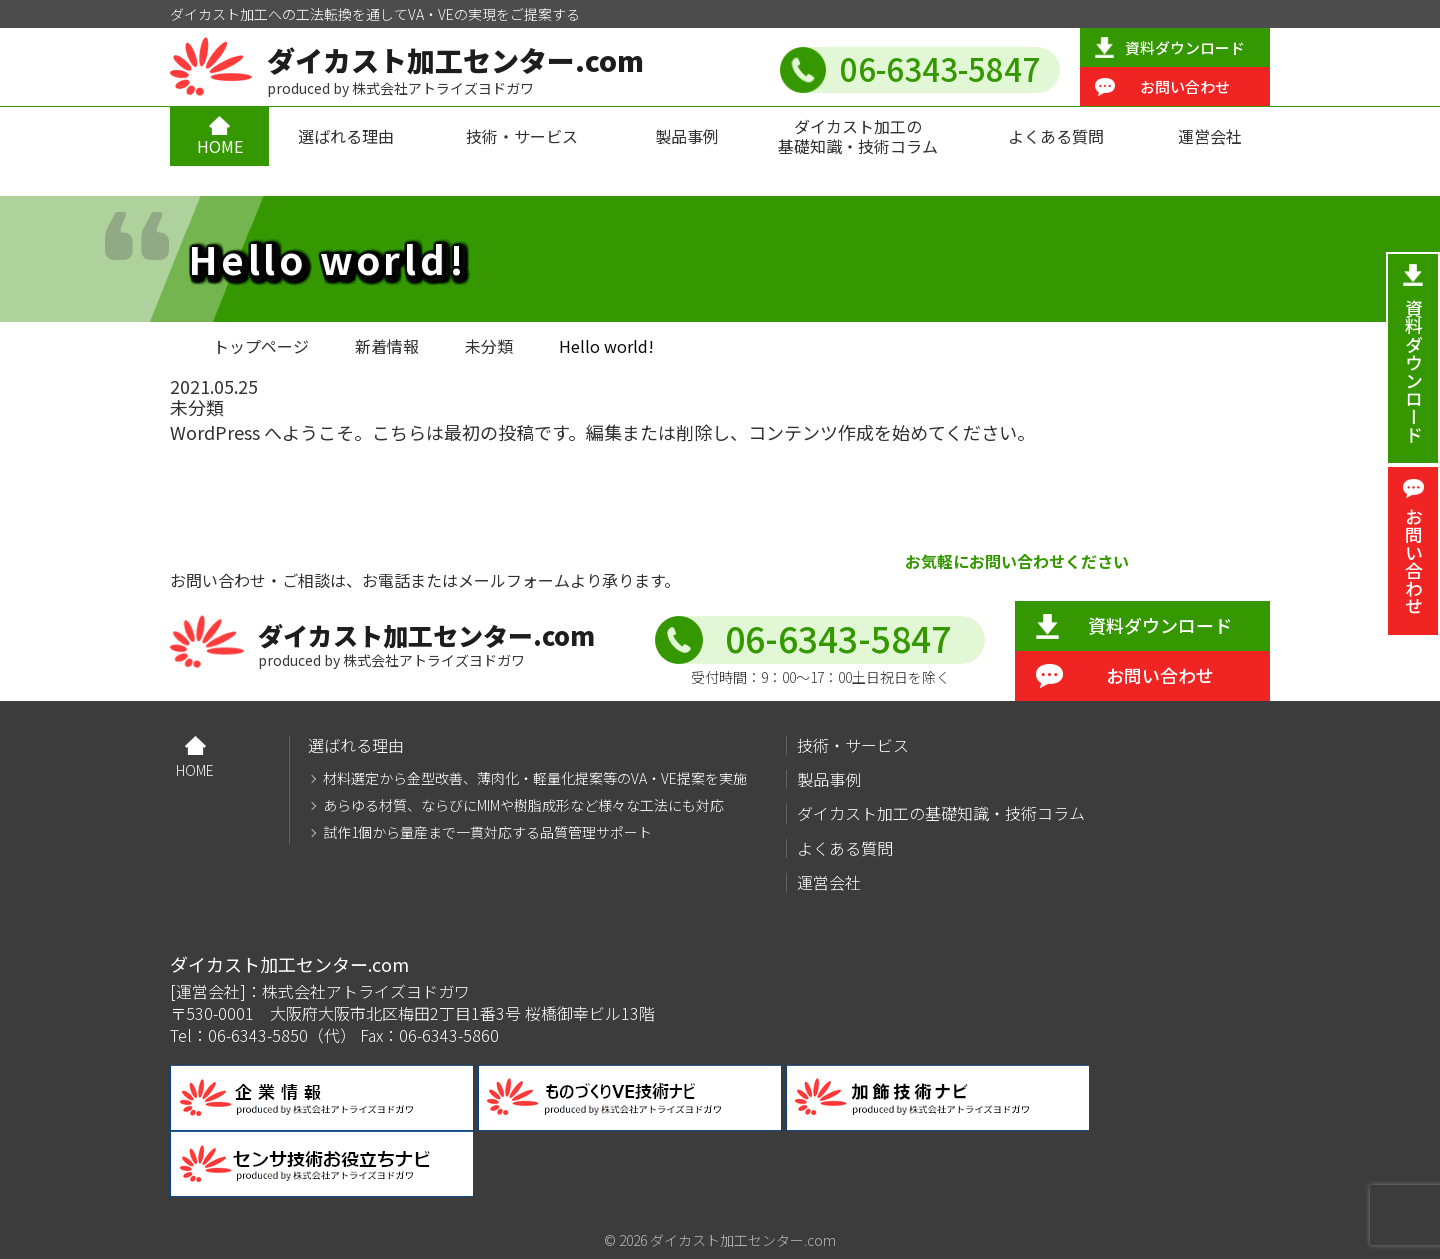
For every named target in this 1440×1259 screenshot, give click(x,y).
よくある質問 (1056, 136)
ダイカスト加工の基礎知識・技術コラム (858, 135)
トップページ (261, 346)
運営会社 (1210, 136)
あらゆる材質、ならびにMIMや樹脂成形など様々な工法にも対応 (523, 805)
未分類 (489, 346)
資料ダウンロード (1185, 47)
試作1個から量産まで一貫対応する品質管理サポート (487, 832)
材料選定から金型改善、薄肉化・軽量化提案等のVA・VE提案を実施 (535, 778)
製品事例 (687, 136)
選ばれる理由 (346, 136)
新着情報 (387, 346)
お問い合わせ (1185, 86)
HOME (220, 146)
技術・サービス (522, 136)
